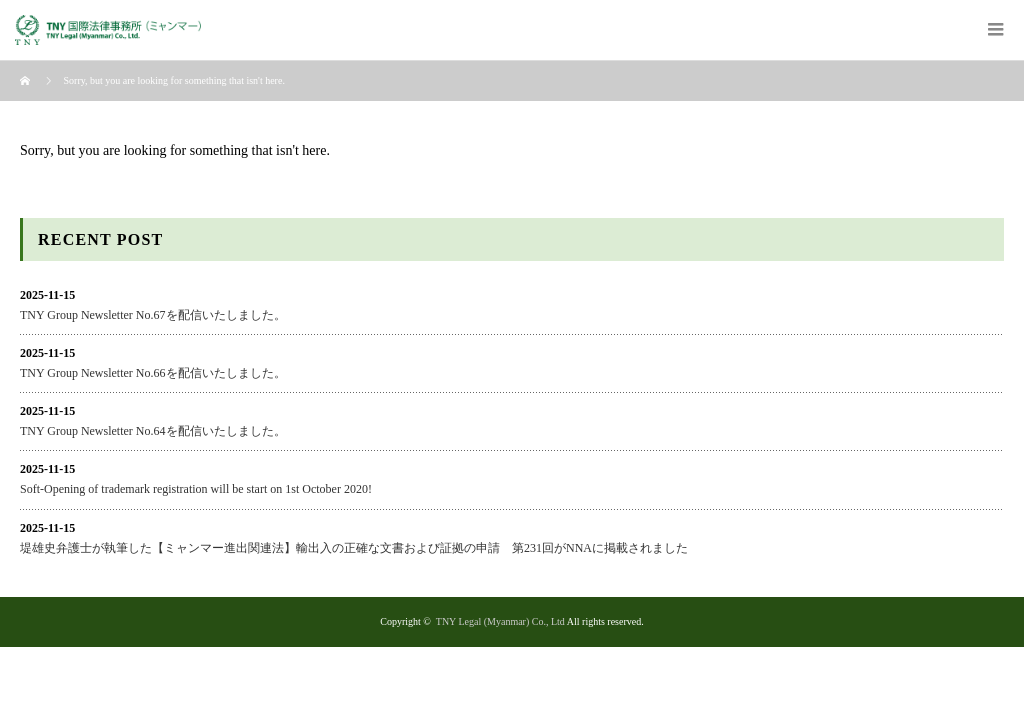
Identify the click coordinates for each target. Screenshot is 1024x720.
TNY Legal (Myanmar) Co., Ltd (500, 621)
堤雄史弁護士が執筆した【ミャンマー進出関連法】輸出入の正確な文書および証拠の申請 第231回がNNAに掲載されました (354, 548)
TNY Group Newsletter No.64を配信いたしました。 (153, 431)
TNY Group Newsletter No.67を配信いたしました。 (153, 315)
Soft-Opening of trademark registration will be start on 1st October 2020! (196, 489)
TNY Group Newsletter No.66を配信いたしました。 (153, 373)
